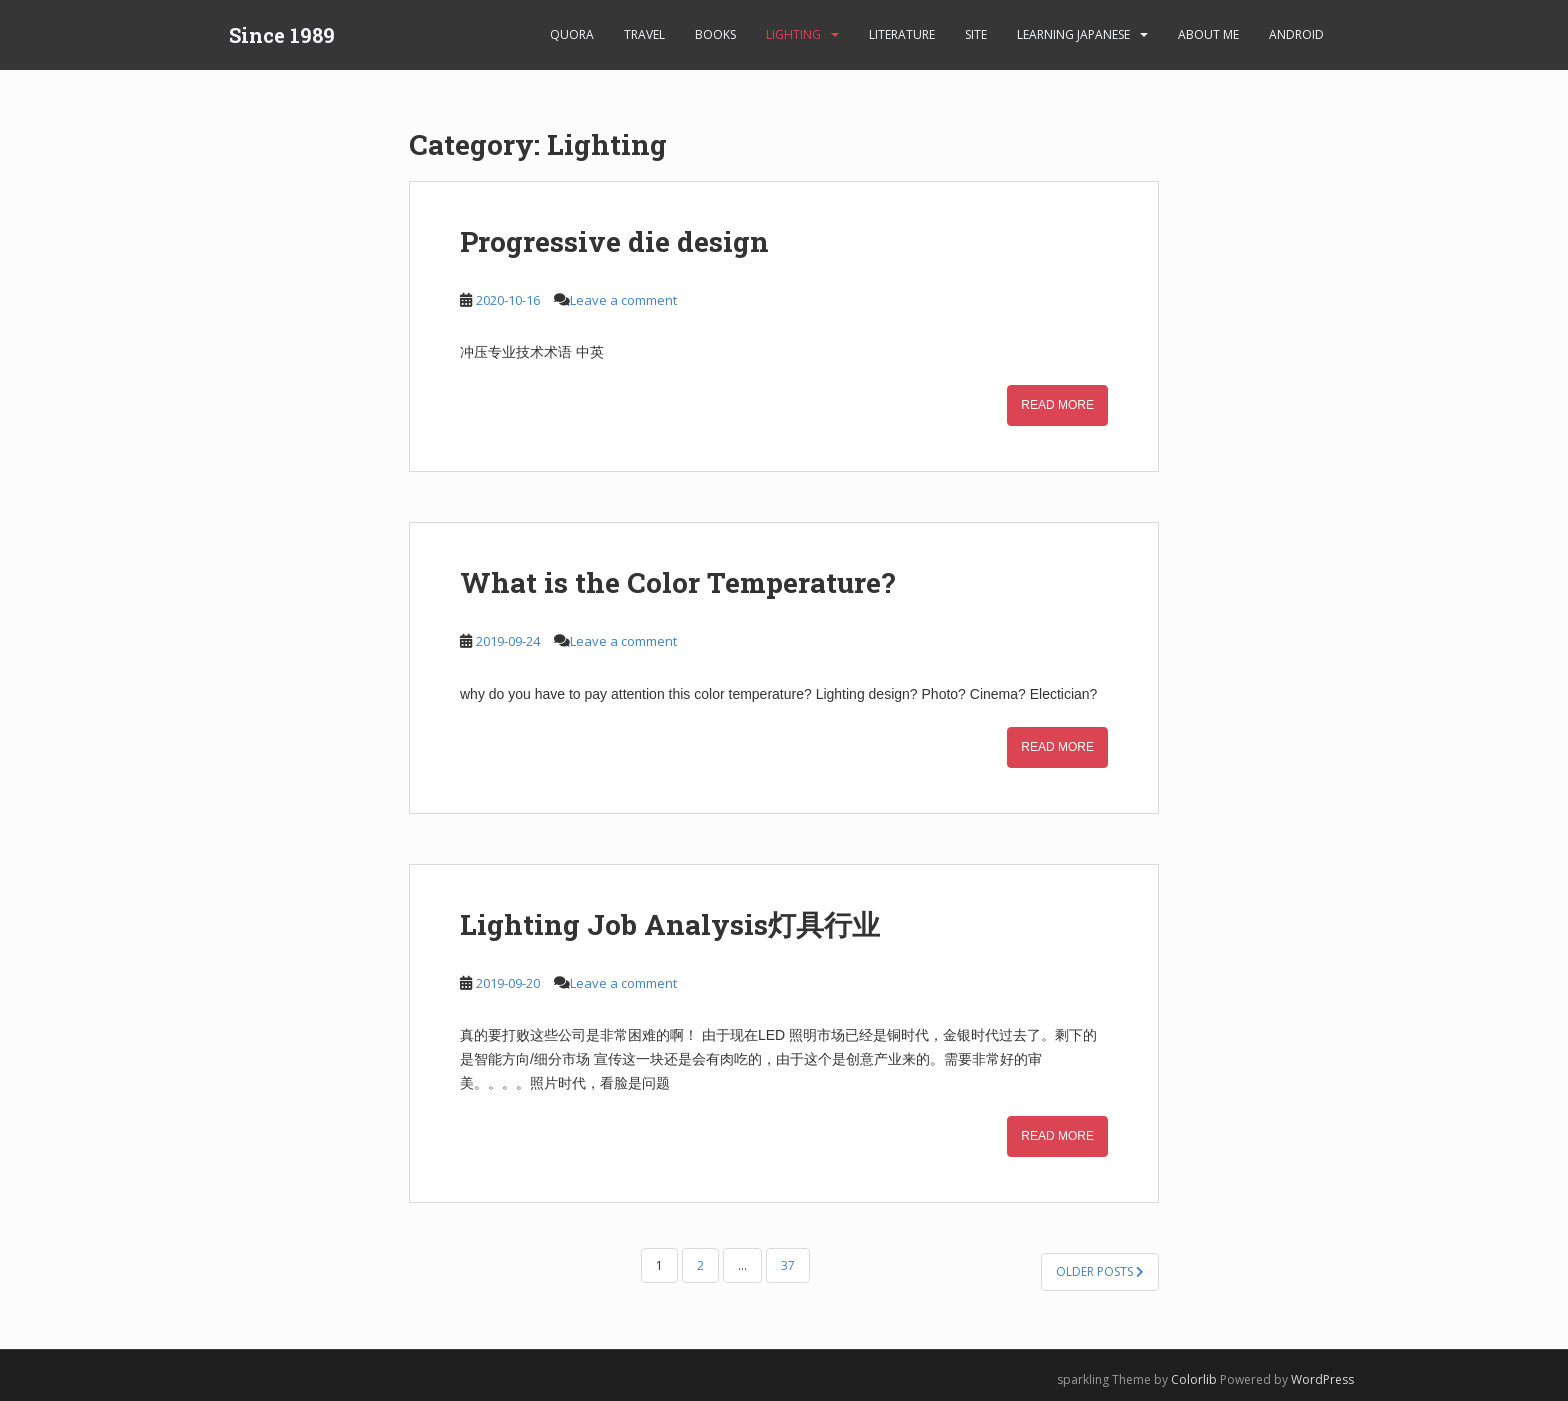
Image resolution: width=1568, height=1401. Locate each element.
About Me (1208, 34)
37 (788, 1265)
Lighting (793, 34)
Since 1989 (282, 35)
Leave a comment (623, 300)
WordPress (1322, 1379)
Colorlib (1194, 1379)
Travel (644, 34)
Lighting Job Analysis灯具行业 (670, 924)
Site (976, 34)
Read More (1057, 405)
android (1296, 34)
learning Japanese (1073, 34)
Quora (572, 34)
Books (715, 34)
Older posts (1100, 1271)
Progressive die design (614, 241)
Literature (902, 34)
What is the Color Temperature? (677, 582)
